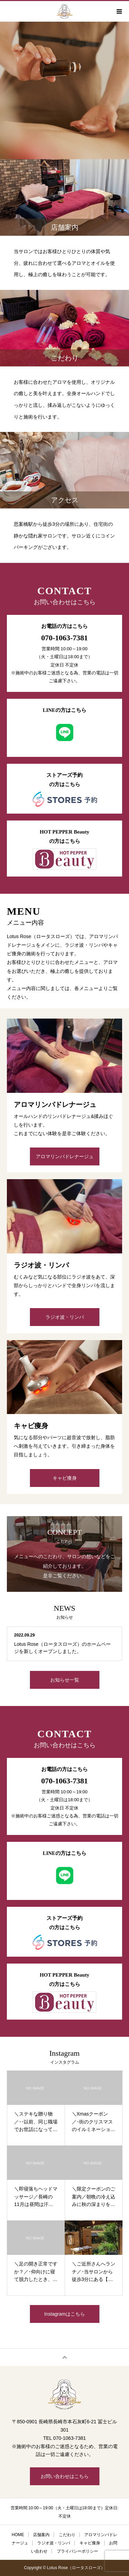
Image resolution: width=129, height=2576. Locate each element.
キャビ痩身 (65, 1478)
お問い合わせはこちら (65, 2476)
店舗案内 (41, 2534)
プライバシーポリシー (77, 2551)
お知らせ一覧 (64, 1680)
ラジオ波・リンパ (64, 1317)
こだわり (67, 2534)
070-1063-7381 (64, 637)
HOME (18, 2534)
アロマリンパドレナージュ (65, 1156)
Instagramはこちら (64, 2314)
